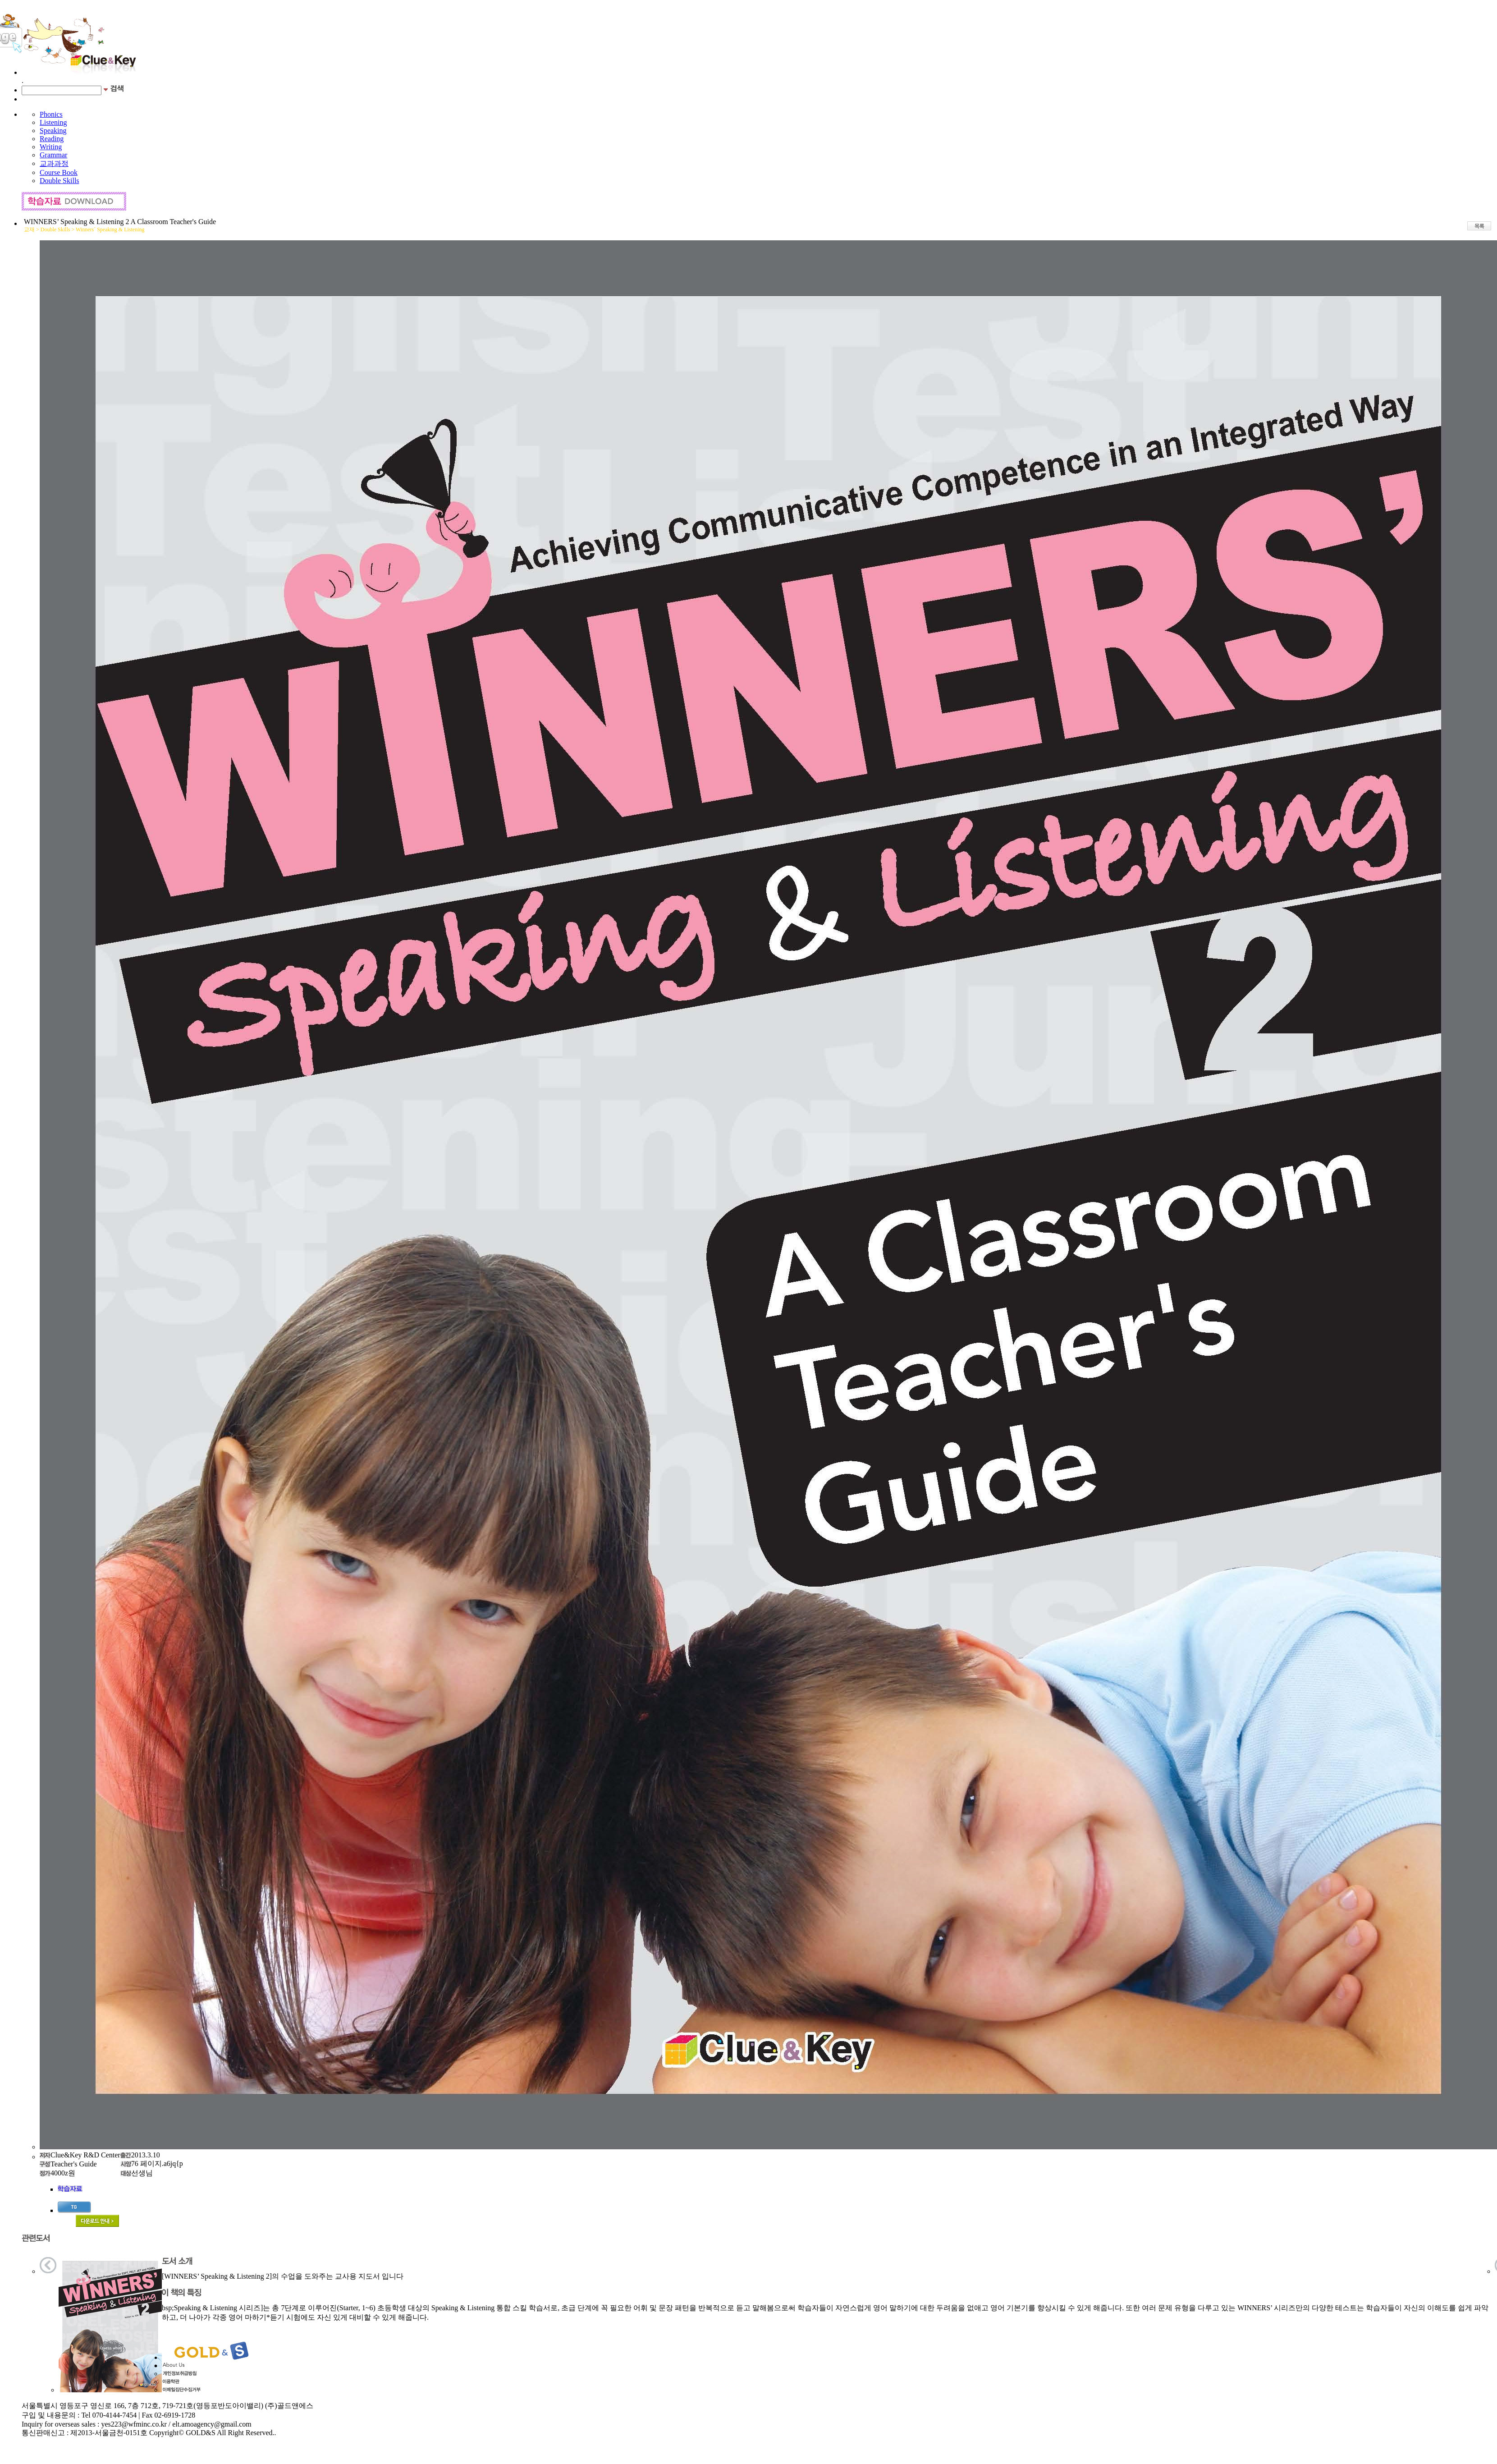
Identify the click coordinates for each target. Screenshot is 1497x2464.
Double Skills (59, 180)
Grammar (53, 155)
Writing (51, 147)
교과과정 (54, 163)
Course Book (59, 172)
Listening (53, 122)
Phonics (51, 114)
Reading (52, 138)
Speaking (53, 130)
